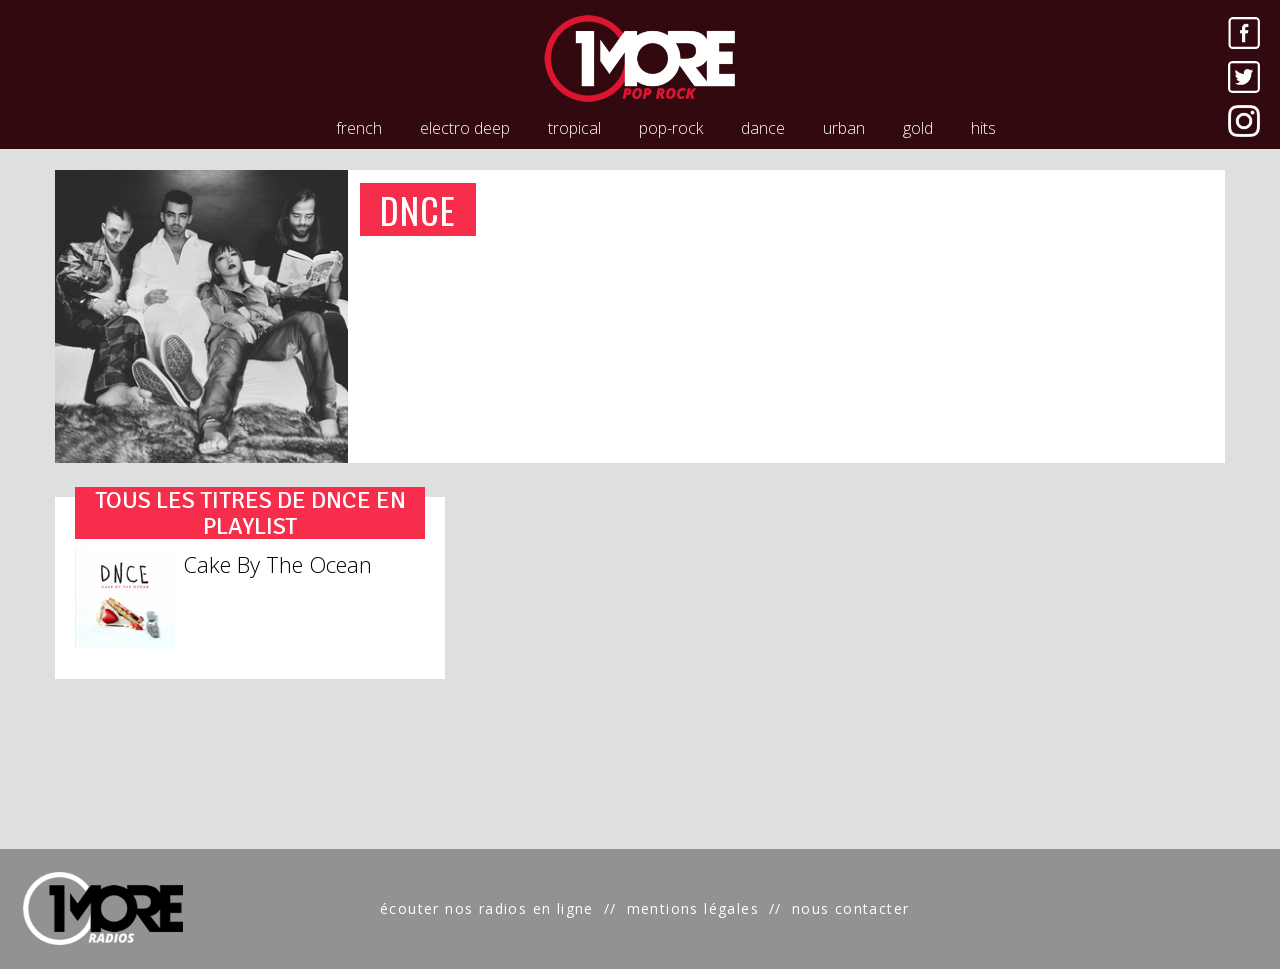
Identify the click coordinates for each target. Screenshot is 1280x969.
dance (763, 128)
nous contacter (851, 908)
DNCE (418, 209)
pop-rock (671, 128)
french (359, 128)
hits (983, 128)
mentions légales (693, 908)
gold (918, 128)
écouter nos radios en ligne (487, 908)
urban (844, 128)
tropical (574, 128)
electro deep (465, 128)
